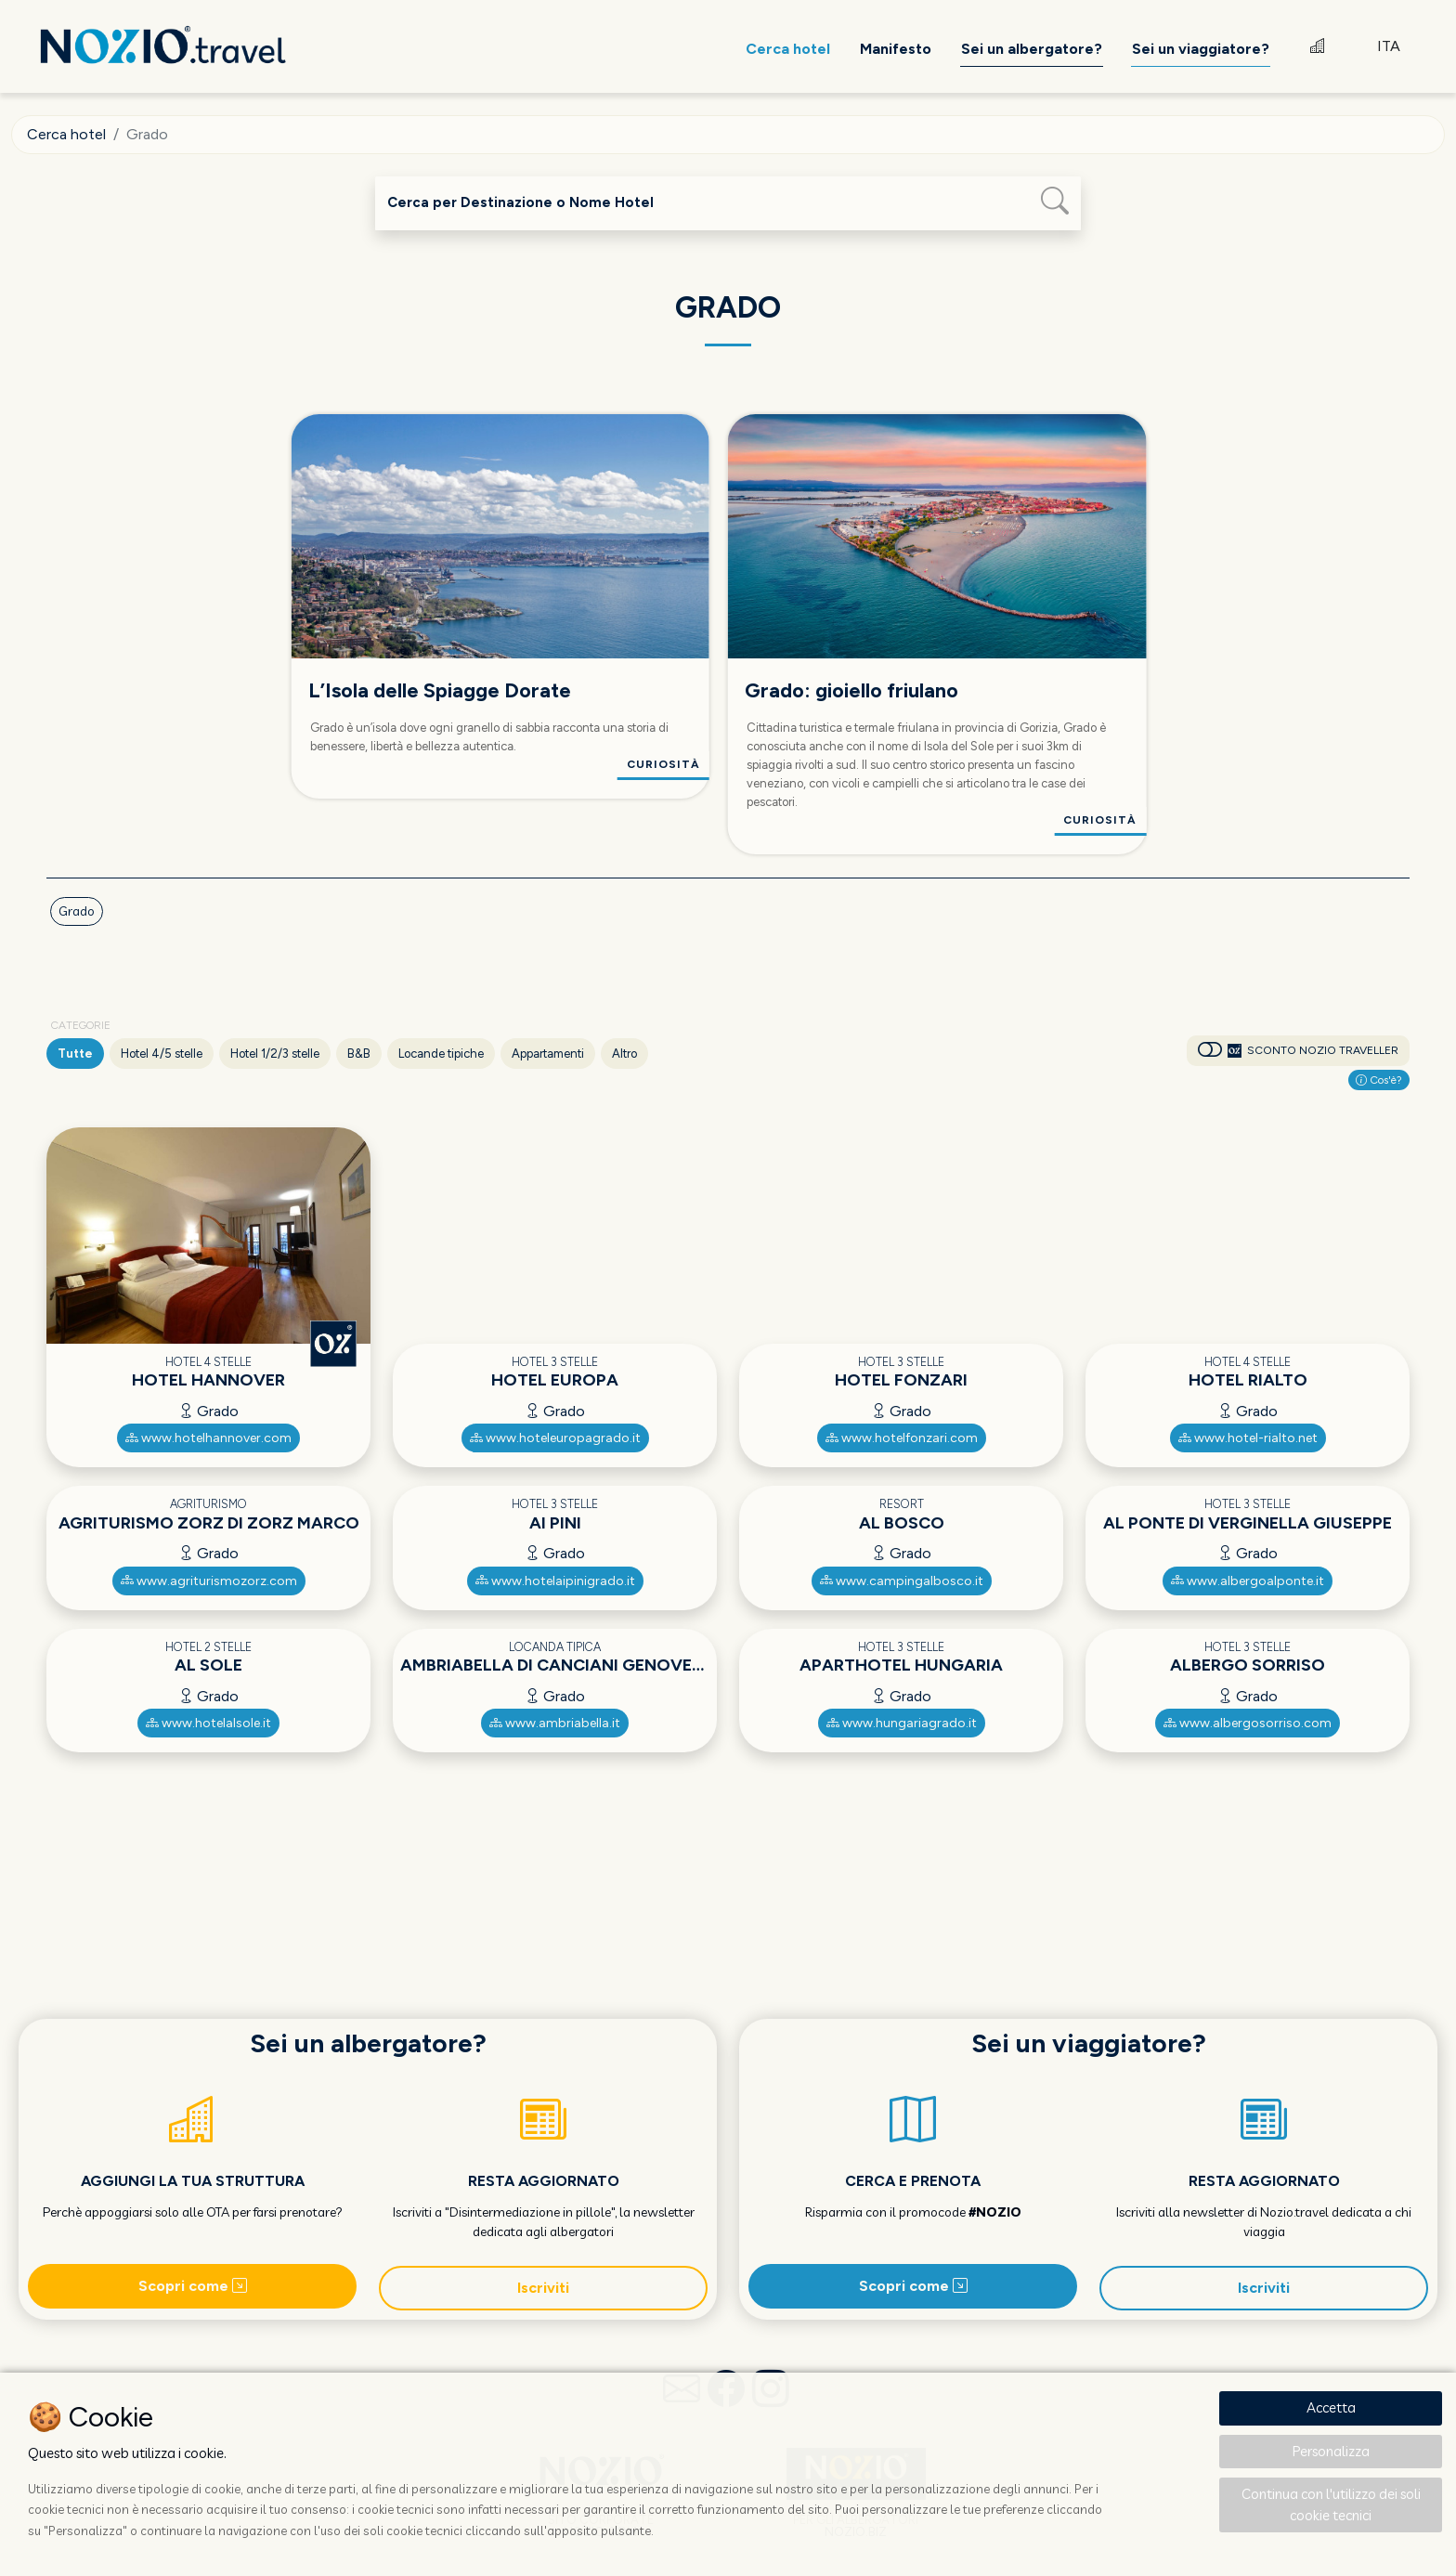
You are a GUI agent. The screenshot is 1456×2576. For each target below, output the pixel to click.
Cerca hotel (66, 134)
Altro (624, 1053)
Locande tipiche (441, 1053)
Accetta (1331, 2407)
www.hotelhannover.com (208, 1438)
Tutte (75, 1053)
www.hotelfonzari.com (902, 1438)
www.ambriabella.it (554, 1723)
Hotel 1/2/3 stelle (274, 1053)
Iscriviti (543, 2287)
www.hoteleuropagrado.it (555, 1438)
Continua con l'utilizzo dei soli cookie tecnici (1331, 2504)
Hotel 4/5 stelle (161, 1053)
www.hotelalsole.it (208, 1723)
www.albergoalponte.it (1247, 1581)
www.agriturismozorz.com (209, 1581)
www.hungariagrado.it (901, 1723)
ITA (1388, 46)
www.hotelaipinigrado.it (555, 1581)
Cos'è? (1379, 1079)
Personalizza (1331, 2451)
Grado (76, 911)
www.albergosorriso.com (1248, 1723)
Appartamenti (548, 1053)
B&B (358, 1053)
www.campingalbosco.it (901, 1581)
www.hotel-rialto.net (1248, 1438)
